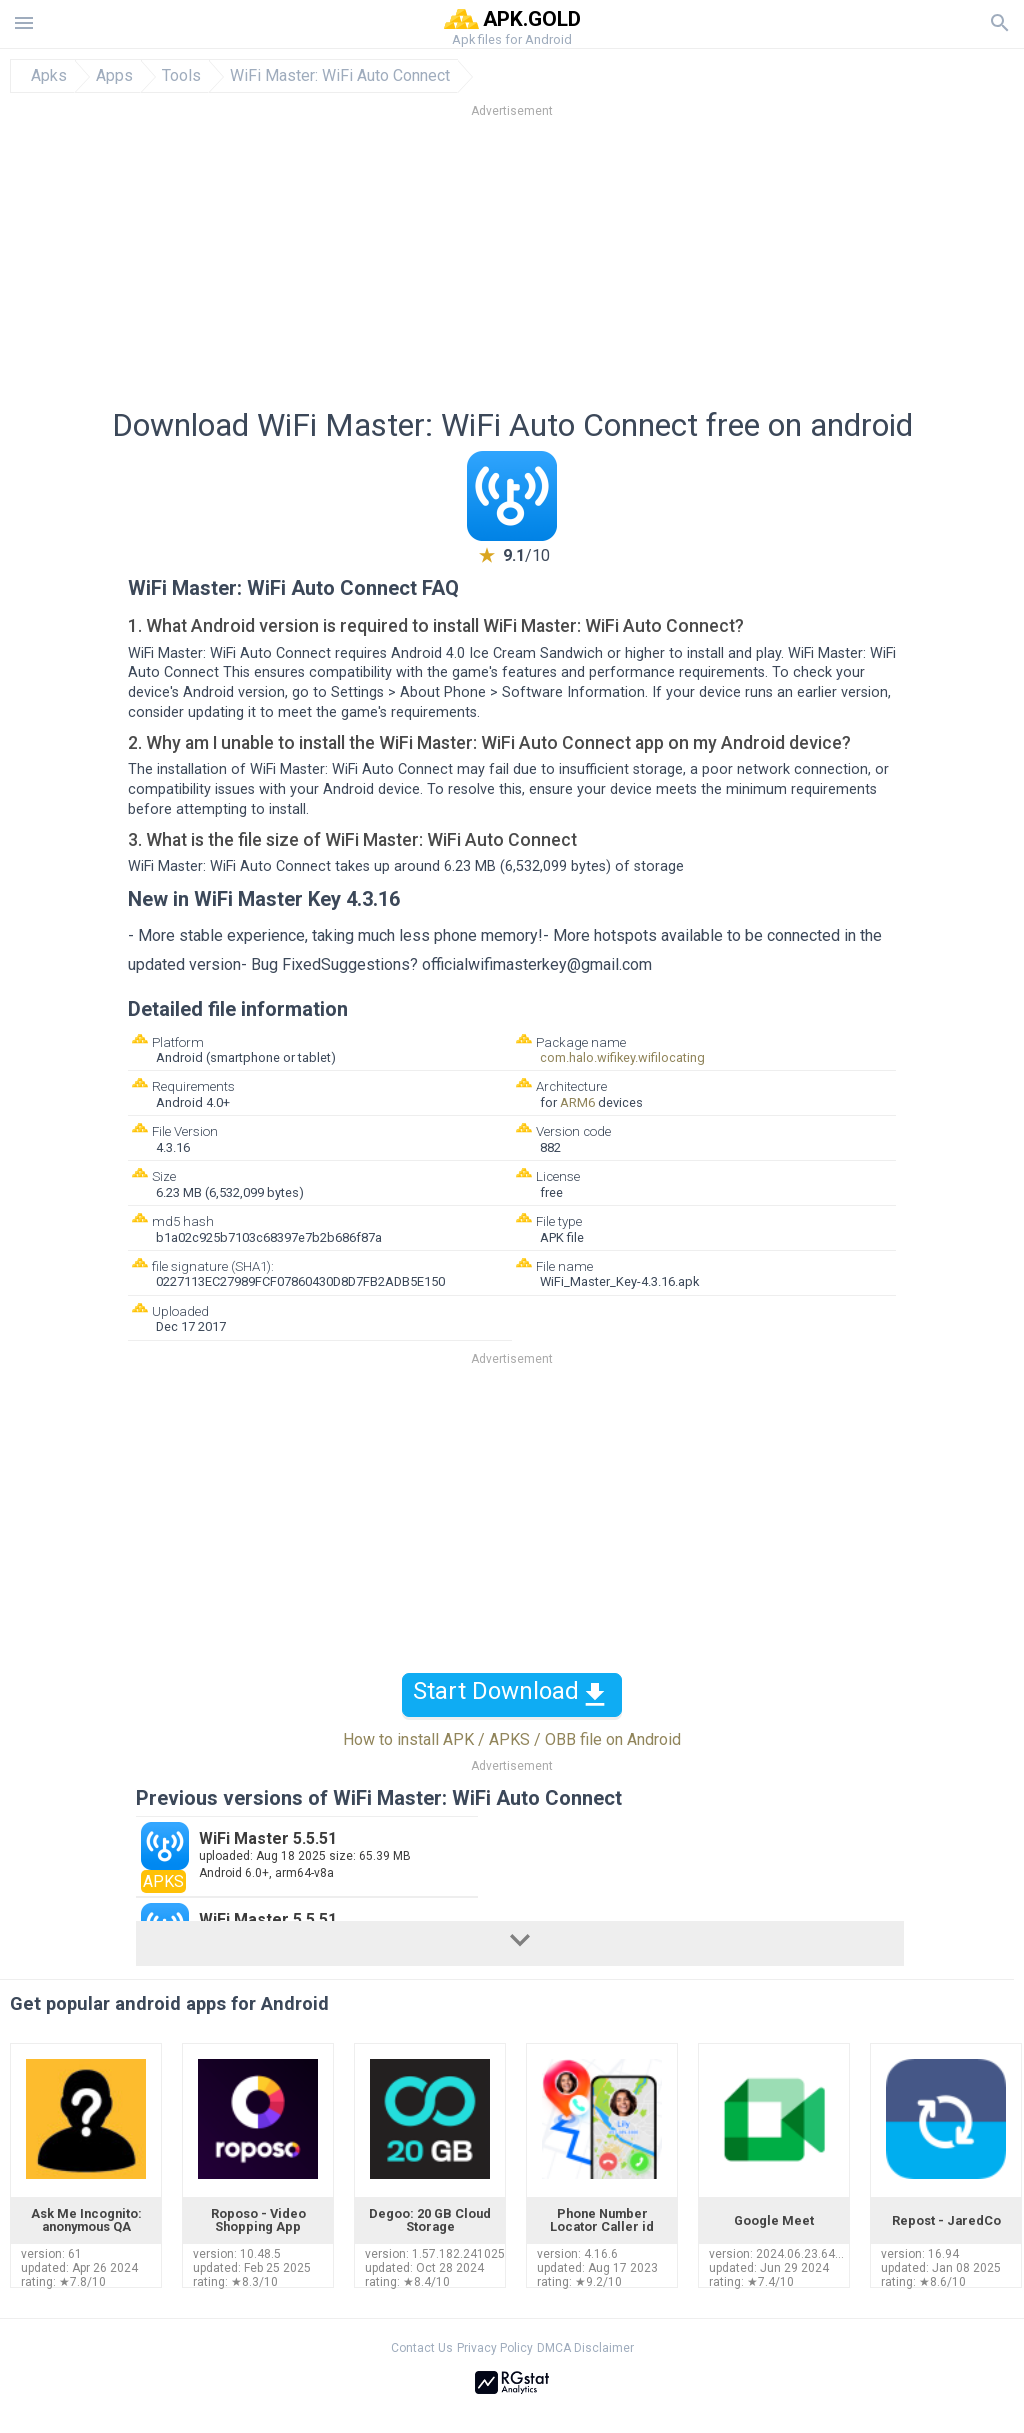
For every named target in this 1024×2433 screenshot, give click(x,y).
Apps (114, 76)
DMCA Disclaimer (585, 2348)
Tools (181, 76)
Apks (49, 76)
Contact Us (422, 2348)
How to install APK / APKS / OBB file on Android (512, 1739)
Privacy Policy (495, 2348)
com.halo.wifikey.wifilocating (622, 1057)
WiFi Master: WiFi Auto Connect (340, 76)
